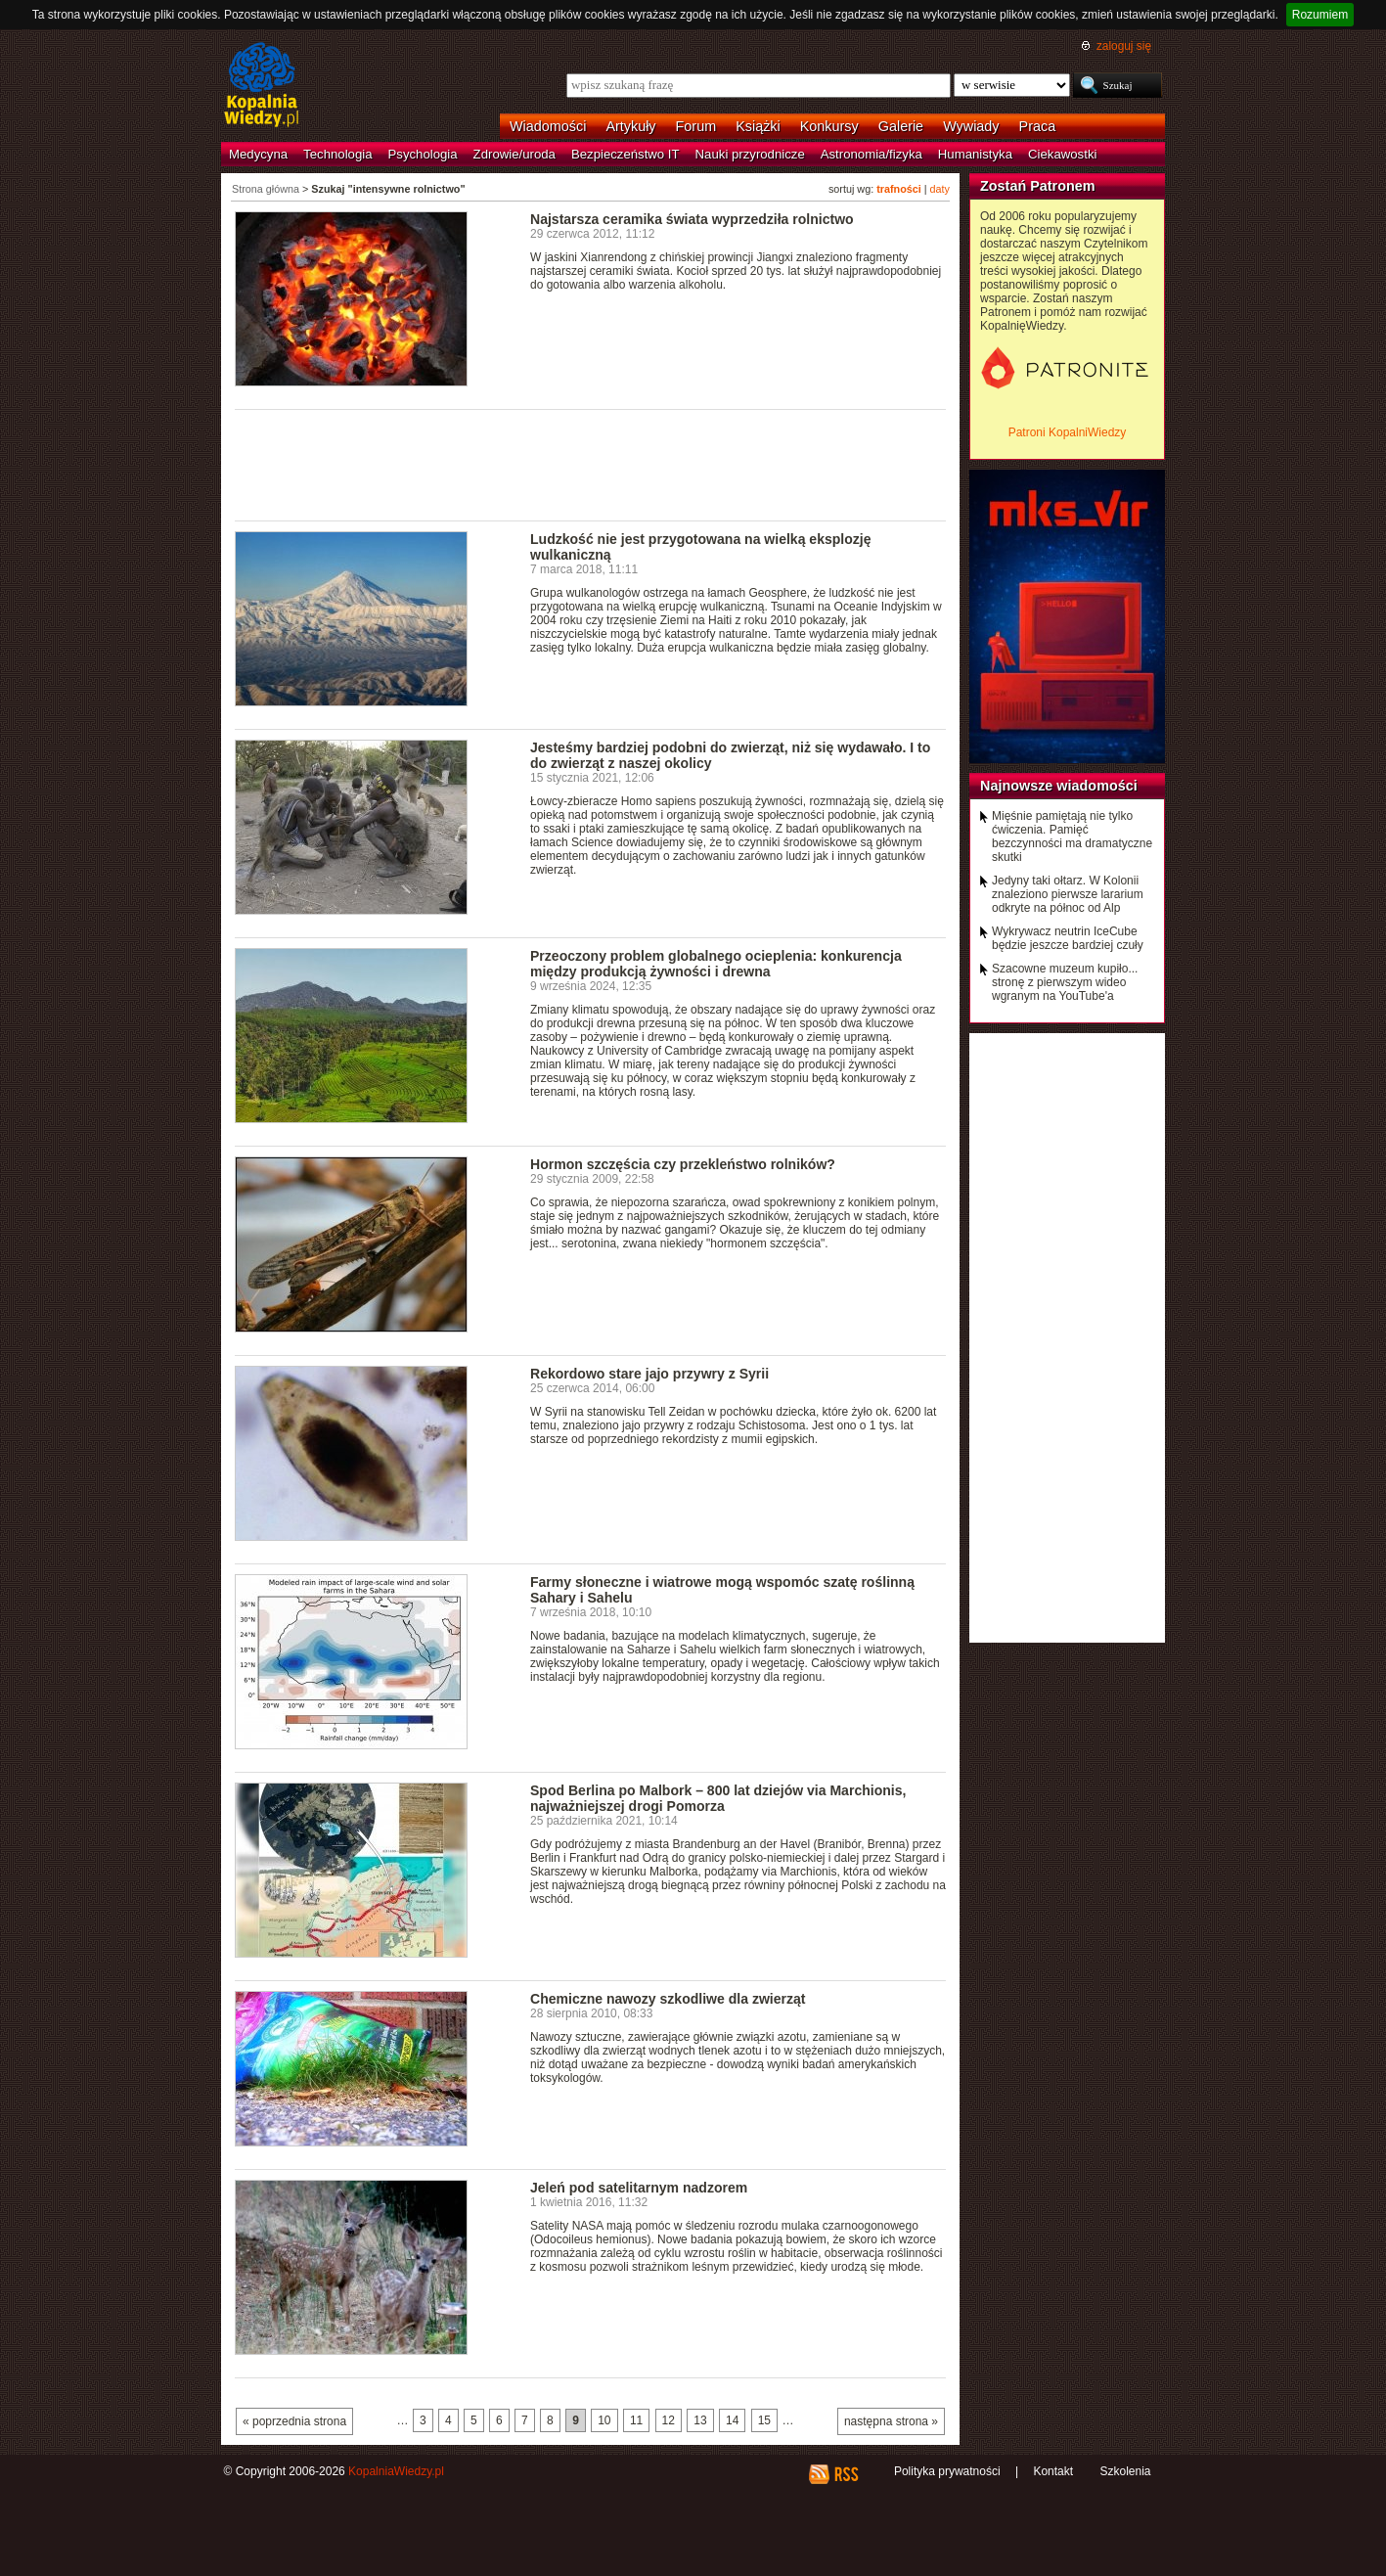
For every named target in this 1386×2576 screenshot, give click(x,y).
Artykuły (630, 126)
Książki (758, 126)
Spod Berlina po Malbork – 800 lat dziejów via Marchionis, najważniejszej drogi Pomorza (718, 1798)
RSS (845, 2474)
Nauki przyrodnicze (750, 154)
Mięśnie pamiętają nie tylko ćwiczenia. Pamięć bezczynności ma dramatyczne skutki (1072, 836)
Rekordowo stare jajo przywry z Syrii (649, 1373)
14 (732, 2420)
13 (699, 2420)
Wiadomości (548, 126)
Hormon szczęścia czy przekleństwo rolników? (682, 1164)
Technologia (337, 154)
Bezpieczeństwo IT (625, 154)
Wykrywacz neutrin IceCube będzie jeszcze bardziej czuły (1067, 938)
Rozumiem (1320, 15)
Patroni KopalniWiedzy (1067, 432)
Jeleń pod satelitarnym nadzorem (638, 2187)
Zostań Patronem (1037, 186)
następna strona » (891, 2421)
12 (668, 2420)
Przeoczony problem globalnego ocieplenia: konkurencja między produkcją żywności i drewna (716, 963)
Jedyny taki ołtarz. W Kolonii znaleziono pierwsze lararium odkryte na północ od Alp (1067, 894)
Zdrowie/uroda (514, 154)
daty (940, 189)
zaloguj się (1123, 46)
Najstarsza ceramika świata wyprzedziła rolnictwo (692, 219)
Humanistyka (975, 154)
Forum (696, 126)
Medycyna (258, 154)
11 (636, 2420)
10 (604, 2420)
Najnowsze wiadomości (1059, 785)
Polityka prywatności (947, 2471)
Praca (1037, 126)
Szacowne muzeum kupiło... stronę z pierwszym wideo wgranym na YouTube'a (1065, 982)
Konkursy (829, 126)
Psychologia (423, 154)
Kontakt (1053, 2471)
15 (764, 2420)
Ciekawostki (1062, 154)
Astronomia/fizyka (871, 154)
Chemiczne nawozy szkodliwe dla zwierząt (667, 1999)
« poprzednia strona (294, 2421)
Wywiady (971, 126)
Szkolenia (1124, 2471)
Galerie (900, 126)
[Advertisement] (591, 464)
